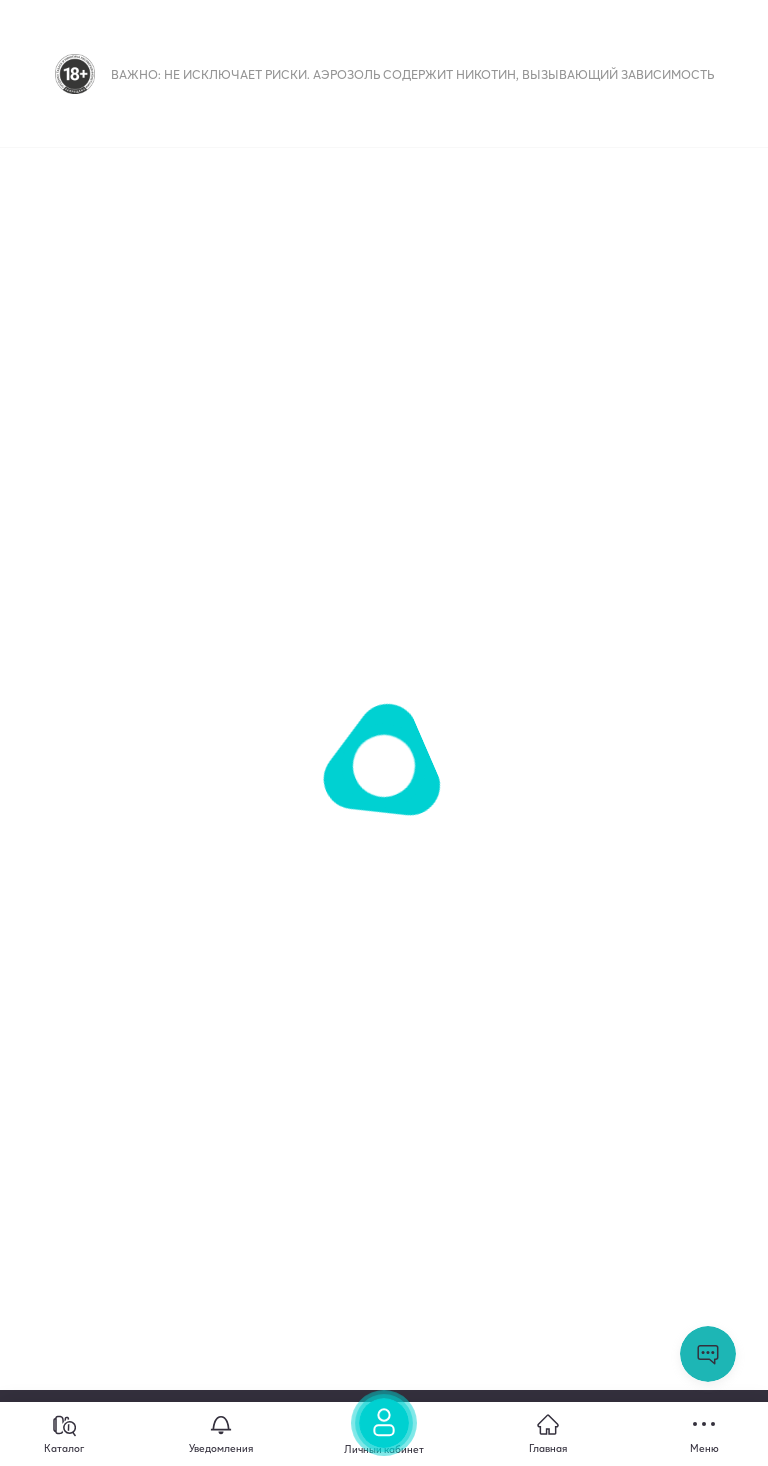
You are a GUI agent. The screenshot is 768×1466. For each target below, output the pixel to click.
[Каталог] (64, 1434)
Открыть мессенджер (708, 1354)
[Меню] (704, 1434)
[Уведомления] (221, 1434)
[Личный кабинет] (384, 1429)
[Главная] (548, 1434)
